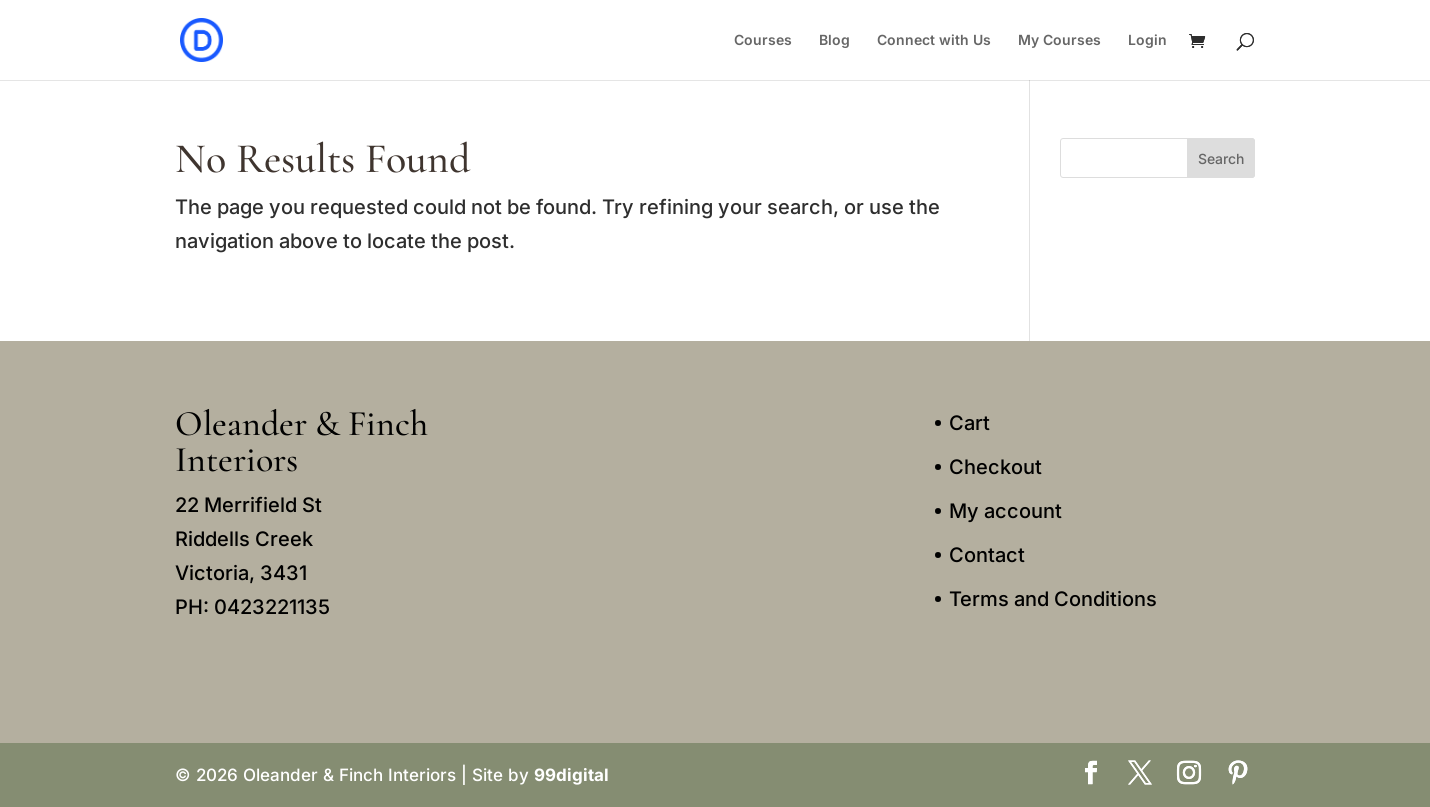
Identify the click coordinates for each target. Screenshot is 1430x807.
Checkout (995, 467)
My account (1005, 511)
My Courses (1059, 40)
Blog (834, 40)
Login (1147, 40)
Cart (969, 423)
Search (1221, 158)
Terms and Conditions (1053, 599)
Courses (763, 40)
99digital (571, 775)
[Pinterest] (1238, 775)
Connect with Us (934, 40)
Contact (987, 555)
